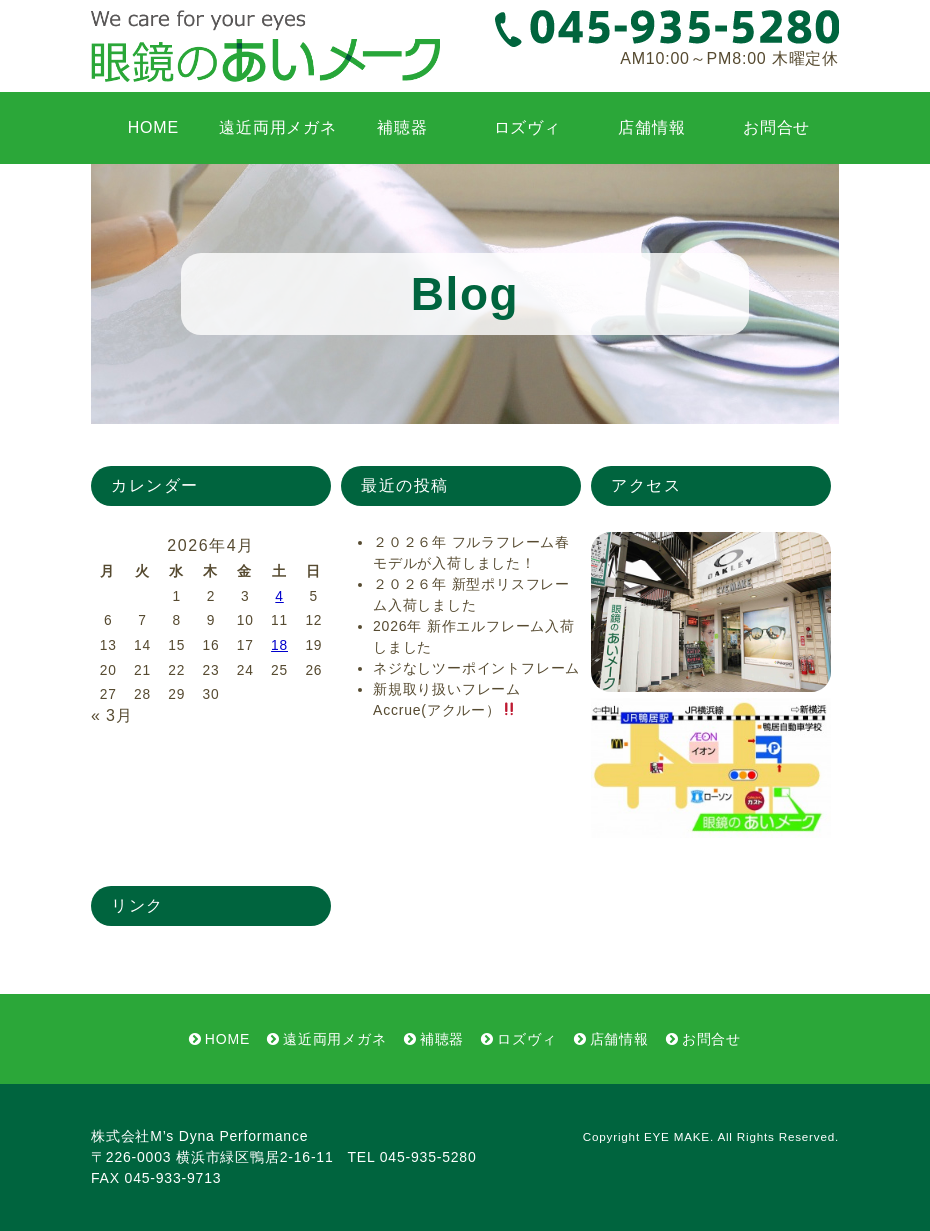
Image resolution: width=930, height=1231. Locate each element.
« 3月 (111, 715)
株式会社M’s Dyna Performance (199, 1136)
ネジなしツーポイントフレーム (476, 668)
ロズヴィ (527, 127)
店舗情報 (651, 127)
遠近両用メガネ (278, 127)
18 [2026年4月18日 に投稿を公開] (279, 645)
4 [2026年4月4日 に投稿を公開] (279, 596)
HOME (153, 127)
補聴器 (402, 127)
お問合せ (776, 127)
